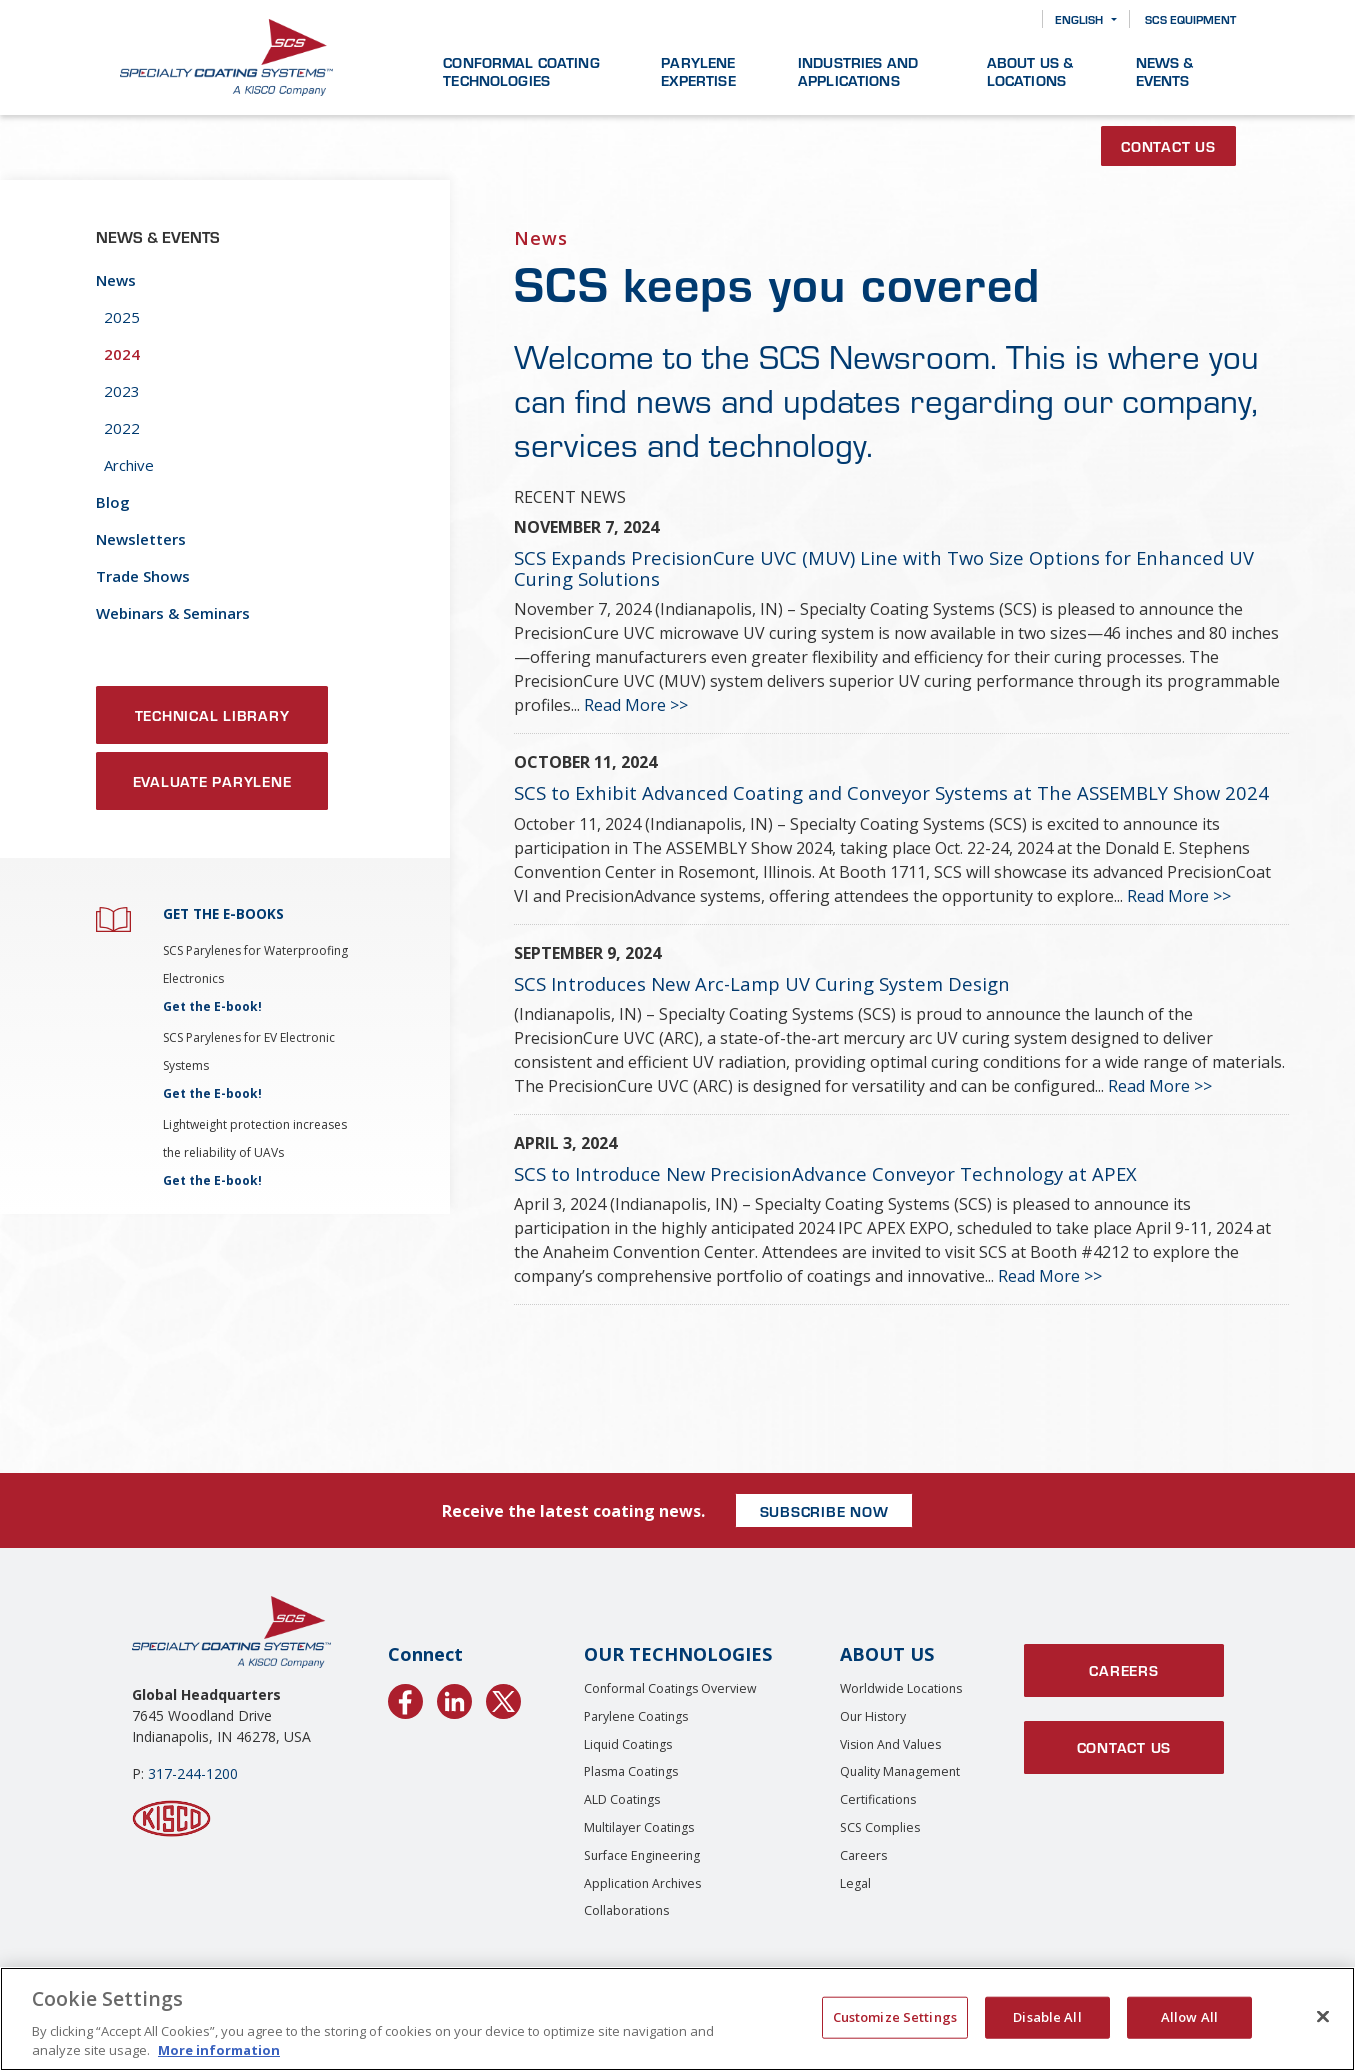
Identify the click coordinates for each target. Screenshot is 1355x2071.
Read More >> (636, 705)
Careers (863, 1855)
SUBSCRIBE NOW (824, 1511)
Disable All (1047, 2017)
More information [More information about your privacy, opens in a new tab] (219, 2050)
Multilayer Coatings (639, 1827)
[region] (677, 2019)
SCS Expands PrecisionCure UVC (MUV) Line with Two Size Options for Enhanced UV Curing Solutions (884, 568)
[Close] (1323, 2017)
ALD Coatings (622, 1799)
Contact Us (1168, 146)
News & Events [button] (1165, 71)
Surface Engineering (642, 1855)
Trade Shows (143, 576)
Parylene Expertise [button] (698, 71)
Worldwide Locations (901, 1688)
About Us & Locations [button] (1030, 71)
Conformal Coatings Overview (670, 1688)
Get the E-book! (212, 1006)
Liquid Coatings (628, 1744)
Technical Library (212, 715)
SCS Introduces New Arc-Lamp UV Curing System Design (762, 983)
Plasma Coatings (631, 1771)
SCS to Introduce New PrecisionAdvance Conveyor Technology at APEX (825, 1173)
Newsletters (141, 539)
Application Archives (642, 1883)
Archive (129, 465)
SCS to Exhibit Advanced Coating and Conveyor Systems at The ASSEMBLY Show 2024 (891, 792)
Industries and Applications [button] (858, 71)
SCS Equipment (1190, 19)
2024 (122, 354)
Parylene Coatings (636, 1716)
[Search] (1012, 19)
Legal (855, 1883)
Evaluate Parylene (212, 781)
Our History (873, 1716)
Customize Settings (895, 2017)
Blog (113, 502)
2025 (122, 317)
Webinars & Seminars (173, 613)
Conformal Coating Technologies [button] (521, 71)
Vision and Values (890, 1744)
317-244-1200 (193, 1773)
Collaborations (626, 1910)
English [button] (1079, 19)
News (116, 280)
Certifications (878, 1799)
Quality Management (900, 1771)
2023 (122, 391)
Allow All (1189, 2017)
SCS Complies (880, 1827)
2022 (122, 428)
